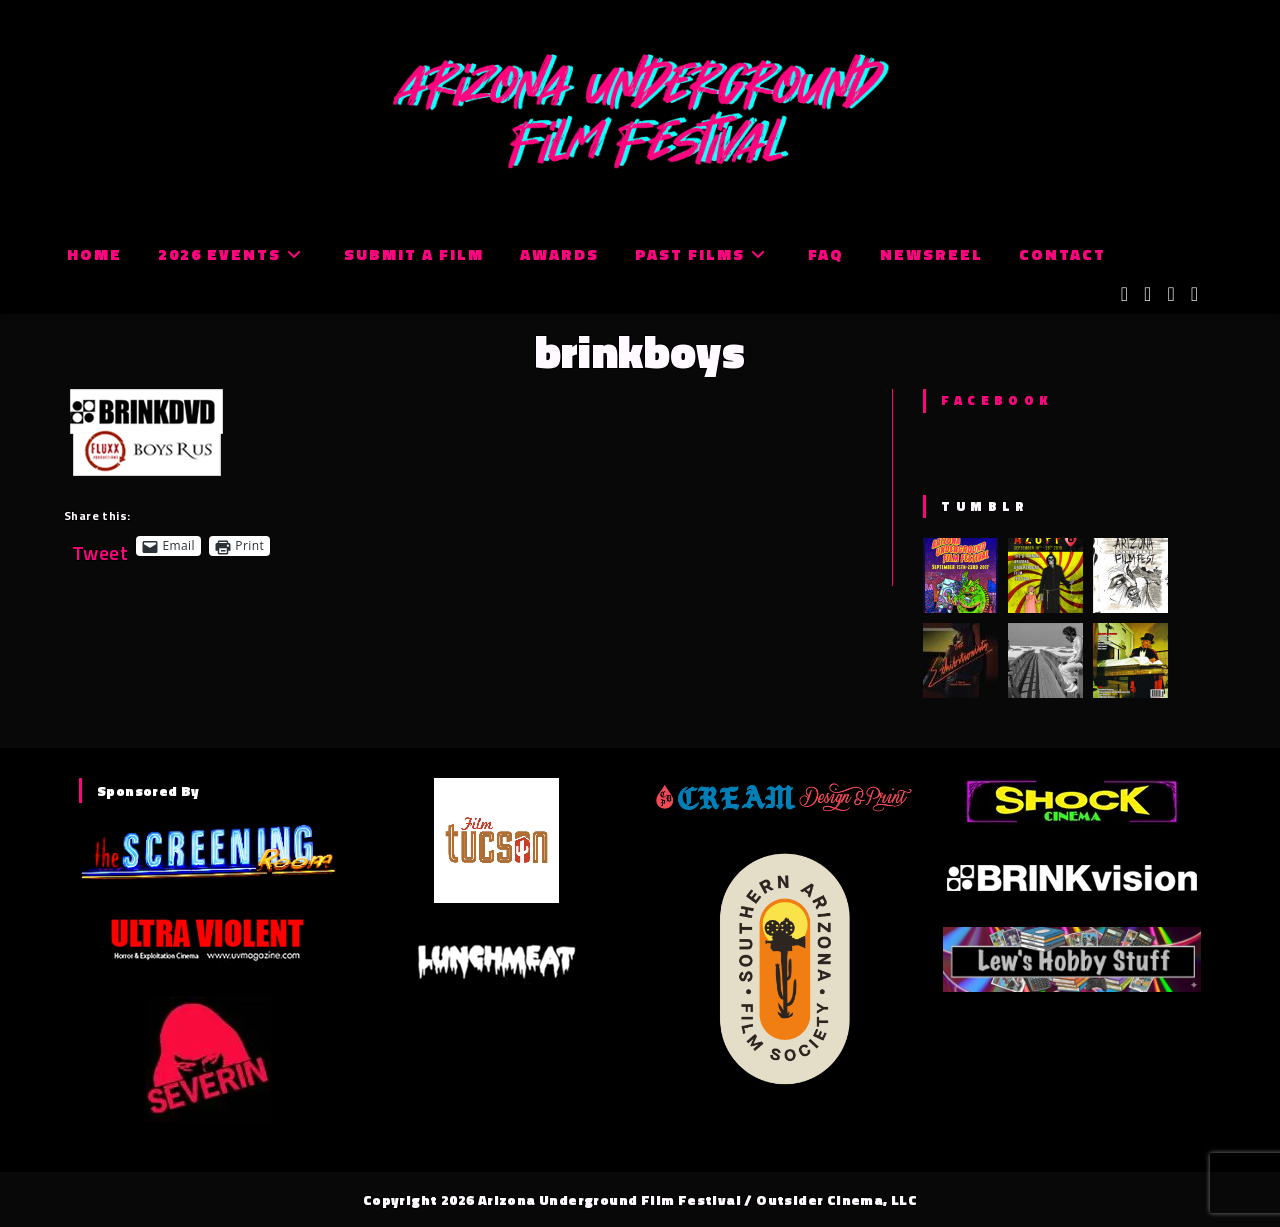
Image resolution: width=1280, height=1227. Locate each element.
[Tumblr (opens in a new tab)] (1194, 294)
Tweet (100, 545)
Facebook (996, 400)
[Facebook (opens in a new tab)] (1147, 294)
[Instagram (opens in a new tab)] (1170, 294)
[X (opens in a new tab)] (1124, 294)
